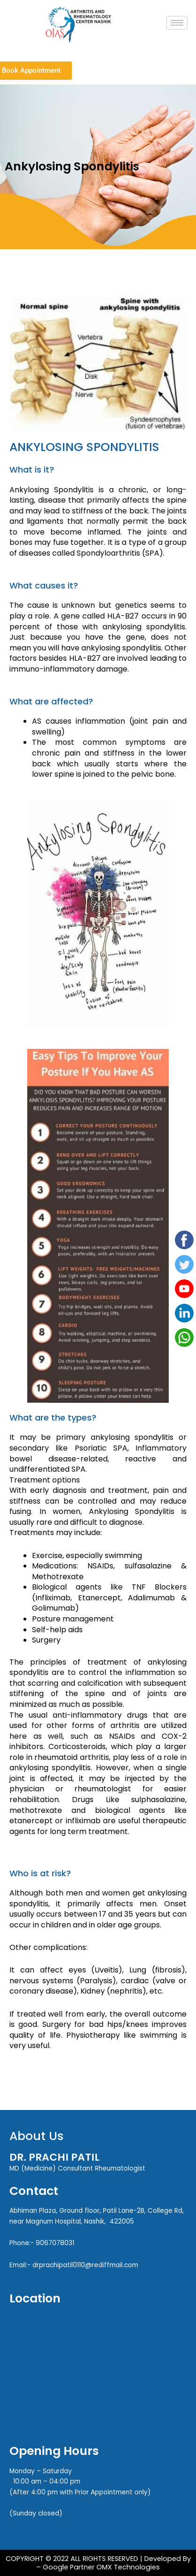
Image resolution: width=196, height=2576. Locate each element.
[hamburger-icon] (177, 23)
